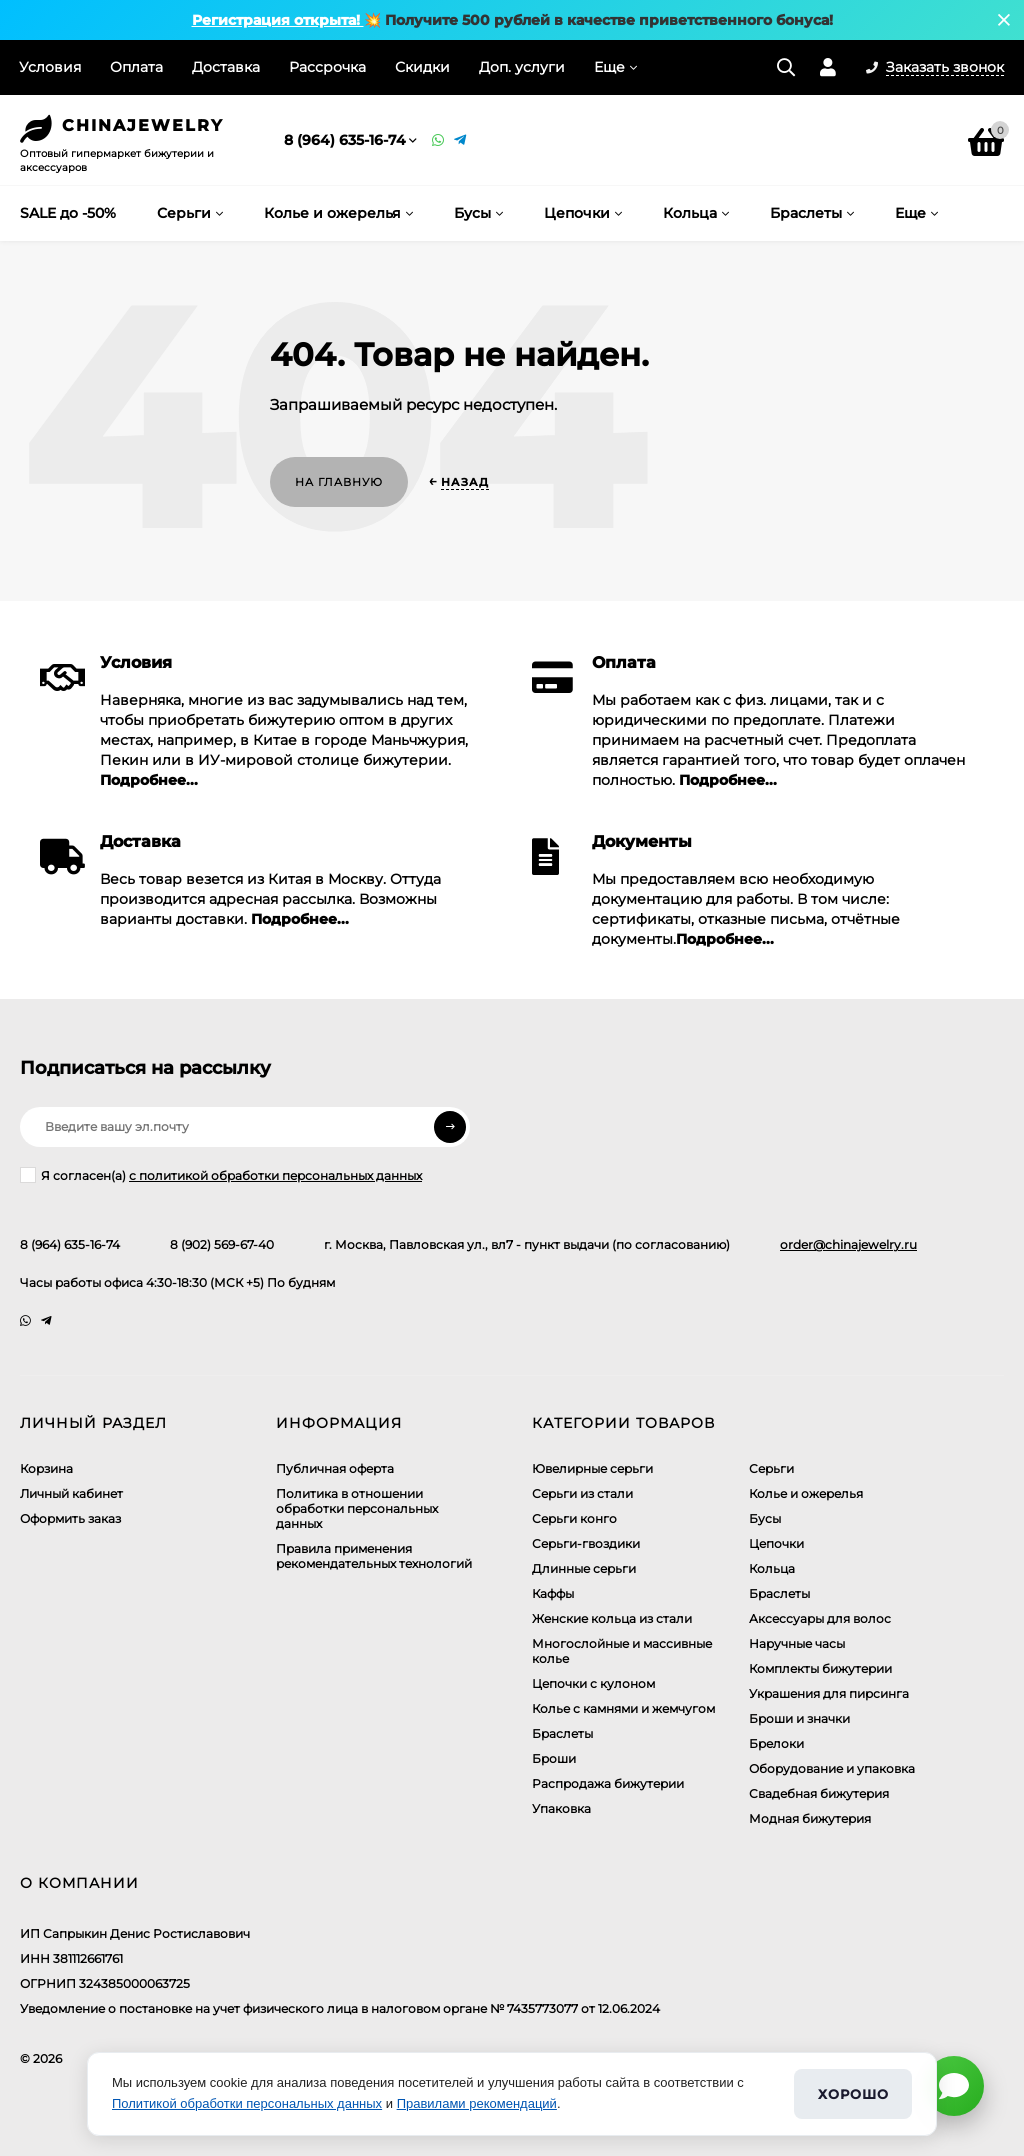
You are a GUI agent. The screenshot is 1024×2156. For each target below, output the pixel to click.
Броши (554, 1758)
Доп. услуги (522, 67)
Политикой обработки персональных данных (247, 2103)
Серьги (771, 1468)
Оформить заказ (70, 1518)
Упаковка (561, 1808)
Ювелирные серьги (592, 1468)
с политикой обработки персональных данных (275, 1175)
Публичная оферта (335, 1468)
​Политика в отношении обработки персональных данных (357, 1508)
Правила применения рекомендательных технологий (374, 1556)
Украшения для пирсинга (829, 1693)
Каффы (553, 1593)
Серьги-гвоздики (586, 1543)
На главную (339, 482)
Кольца (772, 1568)
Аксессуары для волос (820, 1618)
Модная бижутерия (810, 1818)
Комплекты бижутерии (820, 1668)
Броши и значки (799, 1718)
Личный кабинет (71, 1493)
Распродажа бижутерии (608, 1783)
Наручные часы (797, 1643)
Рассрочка (327, 67)
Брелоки (776, 1743)
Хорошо (852, 2094)
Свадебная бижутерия (819, 1793)
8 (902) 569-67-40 (222, 1244)
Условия (50, 67)
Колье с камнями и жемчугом (623, 1708)
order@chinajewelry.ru (848, 1244)
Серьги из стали (582, 1493)
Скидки (422, 67)
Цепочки (776, 1543)
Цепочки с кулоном (593, 1683)
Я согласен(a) (221, 1175)
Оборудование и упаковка (832, 1768)
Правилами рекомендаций (477, 2103)
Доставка (226, 67)
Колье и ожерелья (806, 1493)
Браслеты (562, 1733)
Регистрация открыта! (278, 20)
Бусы (765, 1518)
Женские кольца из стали (612, 1618)
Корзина (46, 1468)
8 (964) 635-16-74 (345, 140)
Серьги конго (574, 1518)
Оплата (136, 67)
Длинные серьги (584, 1568)
